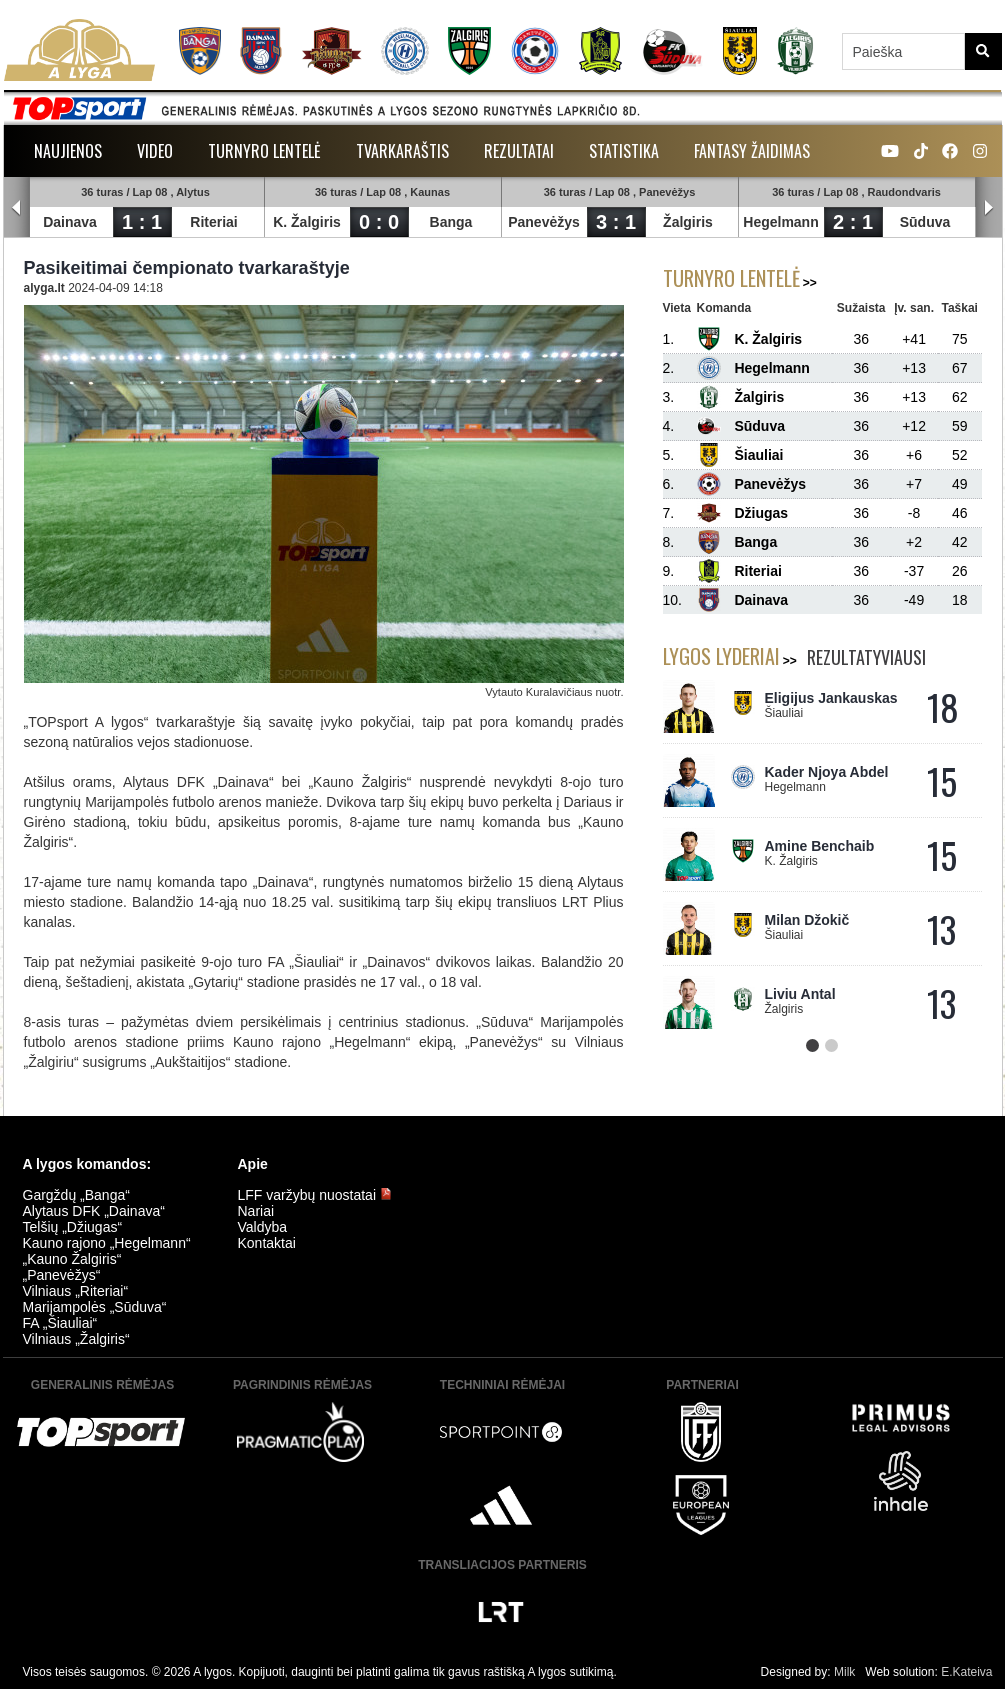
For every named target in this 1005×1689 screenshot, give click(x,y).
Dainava (71, 222)
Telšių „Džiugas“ (73, 1227)
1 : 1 (142, 222)
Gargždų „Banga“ (76, 1195)
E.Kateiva (966, 1672)
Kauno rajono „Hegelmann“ (107, 1243)
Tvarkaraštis (402, 151)
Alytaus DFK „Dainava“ (94, 1211)
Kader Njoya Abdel (827, 772)
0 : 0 (379, 222)
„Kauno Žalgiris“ (72, 1259)
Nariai (256, 1211)
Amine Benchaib (820, 846)
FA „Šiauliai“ (60, 1323)
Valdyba (263, 1227)
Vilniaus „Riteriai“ (76, 1291)
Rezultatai (519, 151)
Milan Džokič (807, 920)
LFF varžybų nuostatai (315, 1195)
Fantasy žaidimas (752, 151)
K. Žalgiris (308, 222)
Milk (844, 1672)
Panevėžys (545, 222)
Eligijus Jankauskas (831, 698)
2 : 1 (853, 222)
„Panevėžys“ (62, 1275)
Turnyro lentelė (264, 151)
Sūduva (925, 222)
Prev (17, 208)
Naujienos (68, 151)
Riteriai (214, 222)
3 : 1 (616, 222)
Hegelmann (781, 222)
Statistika (624, 151)
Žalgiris (689, 222)
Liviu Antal (800, 994)
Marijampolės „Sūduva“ (95, 1307)
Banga (451, 222)
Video (155, 151)
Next (989, 208)
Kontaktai (267, 1243)
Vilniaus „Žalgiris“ (76, 1339)
